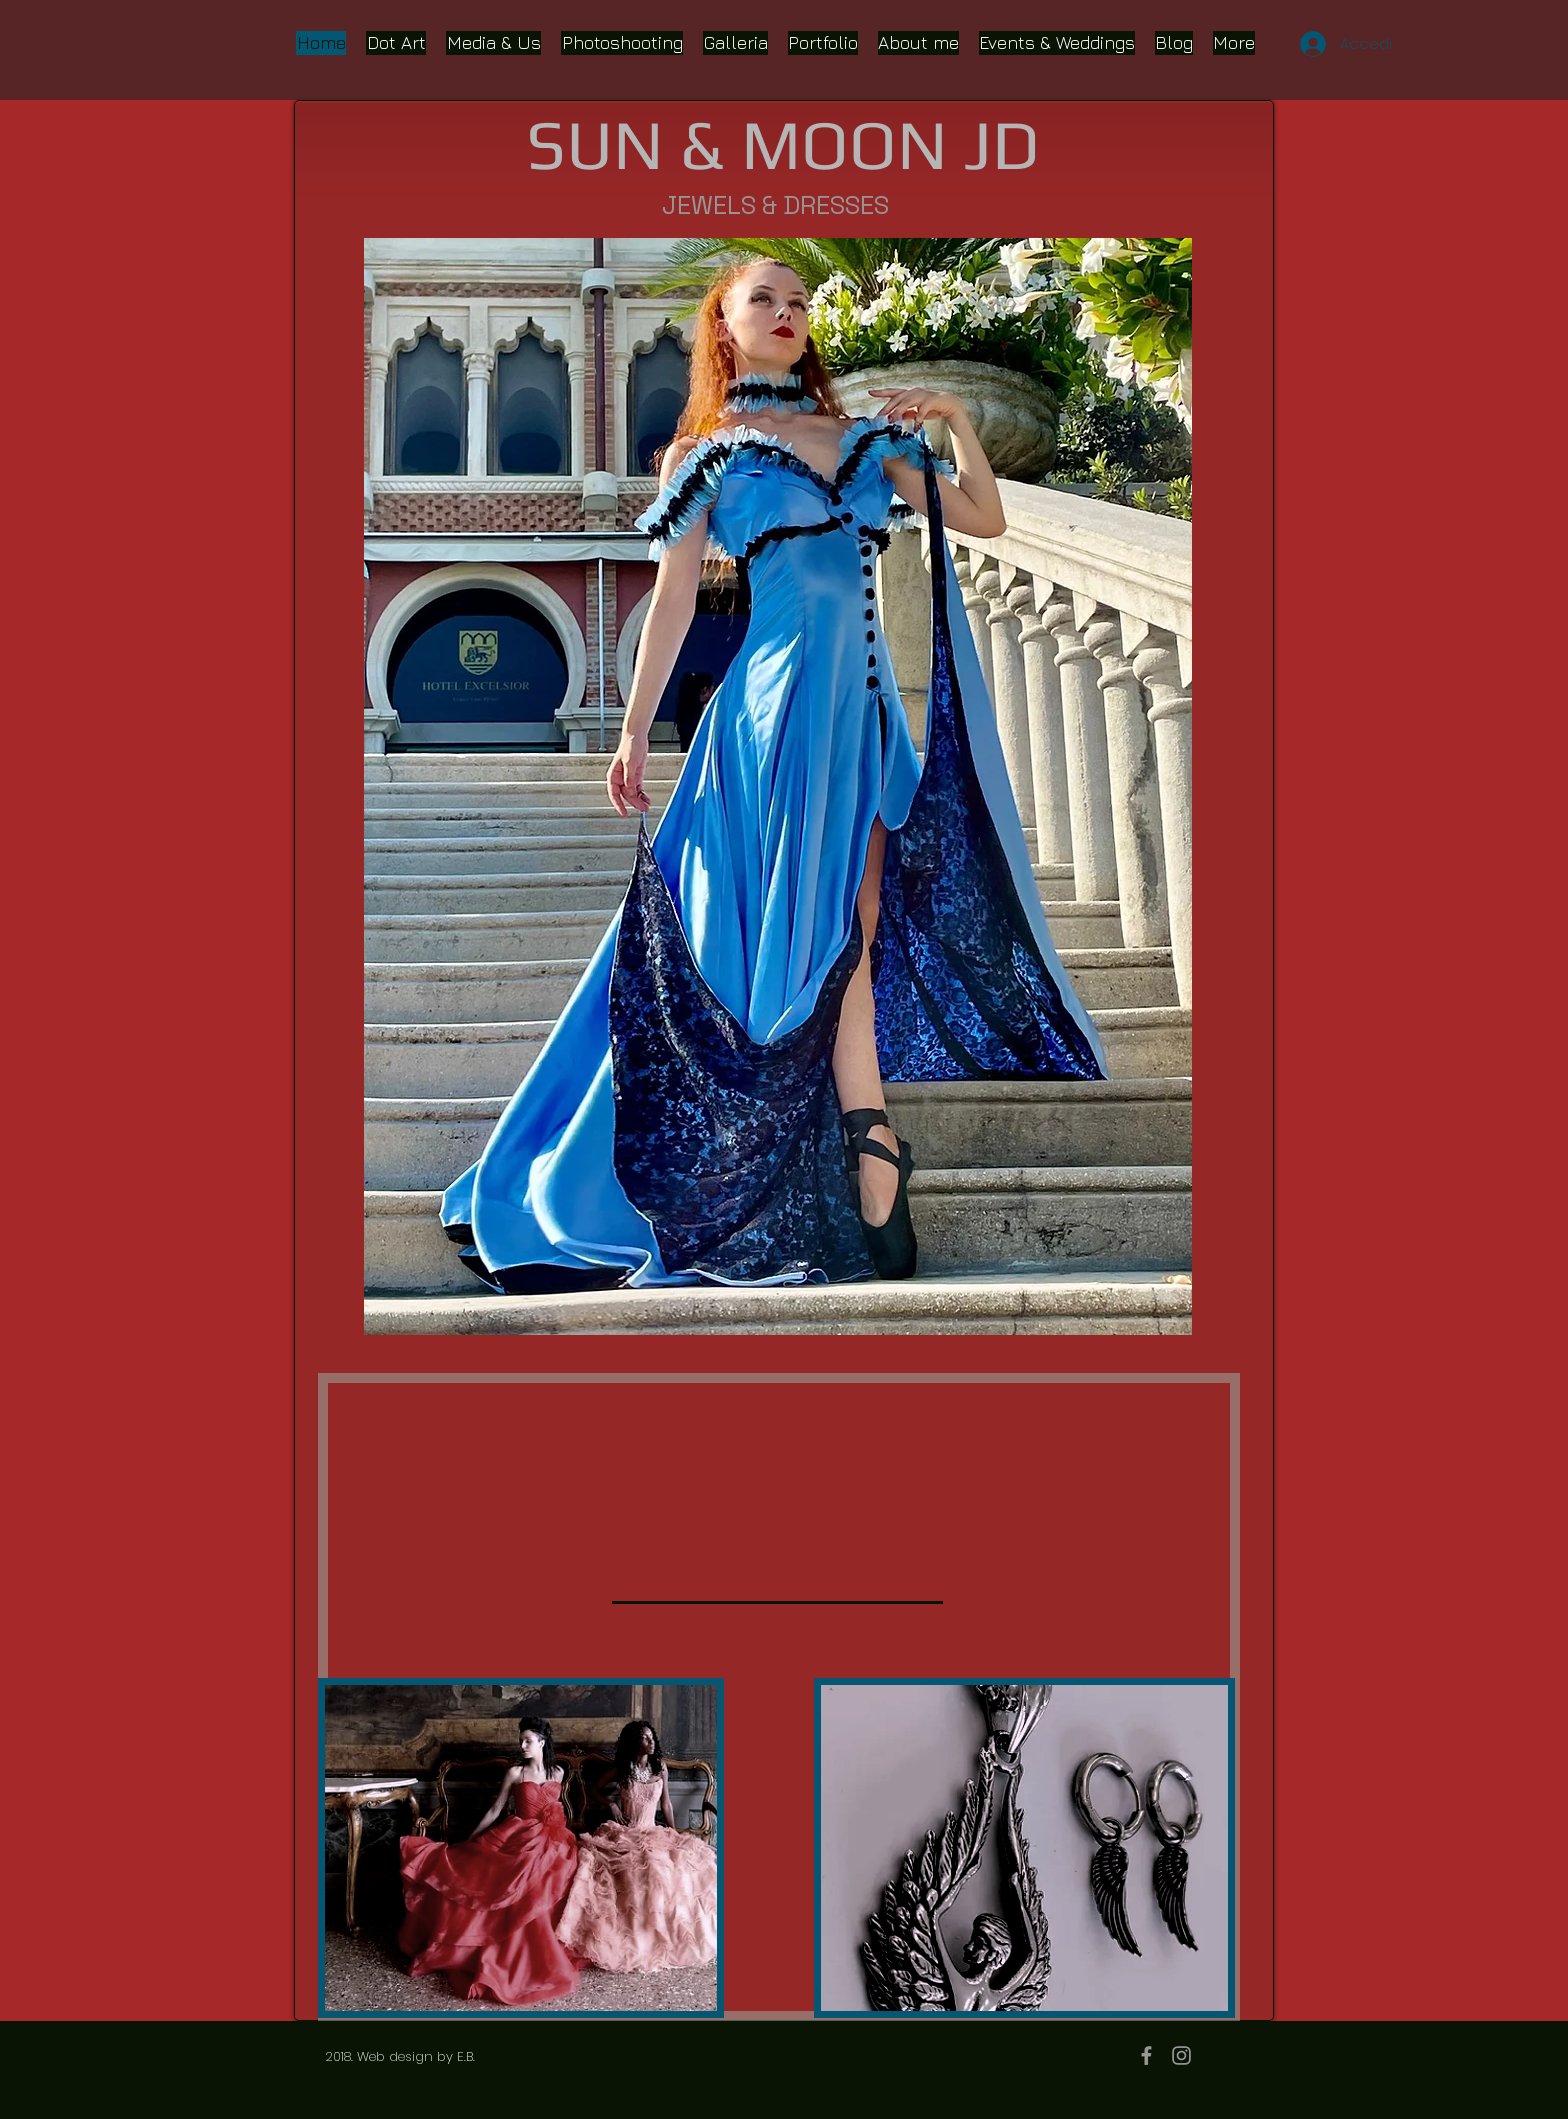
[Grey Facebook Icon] (1146, 2055)
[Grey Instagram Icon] (1181, 2055)
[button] (778, 786)
